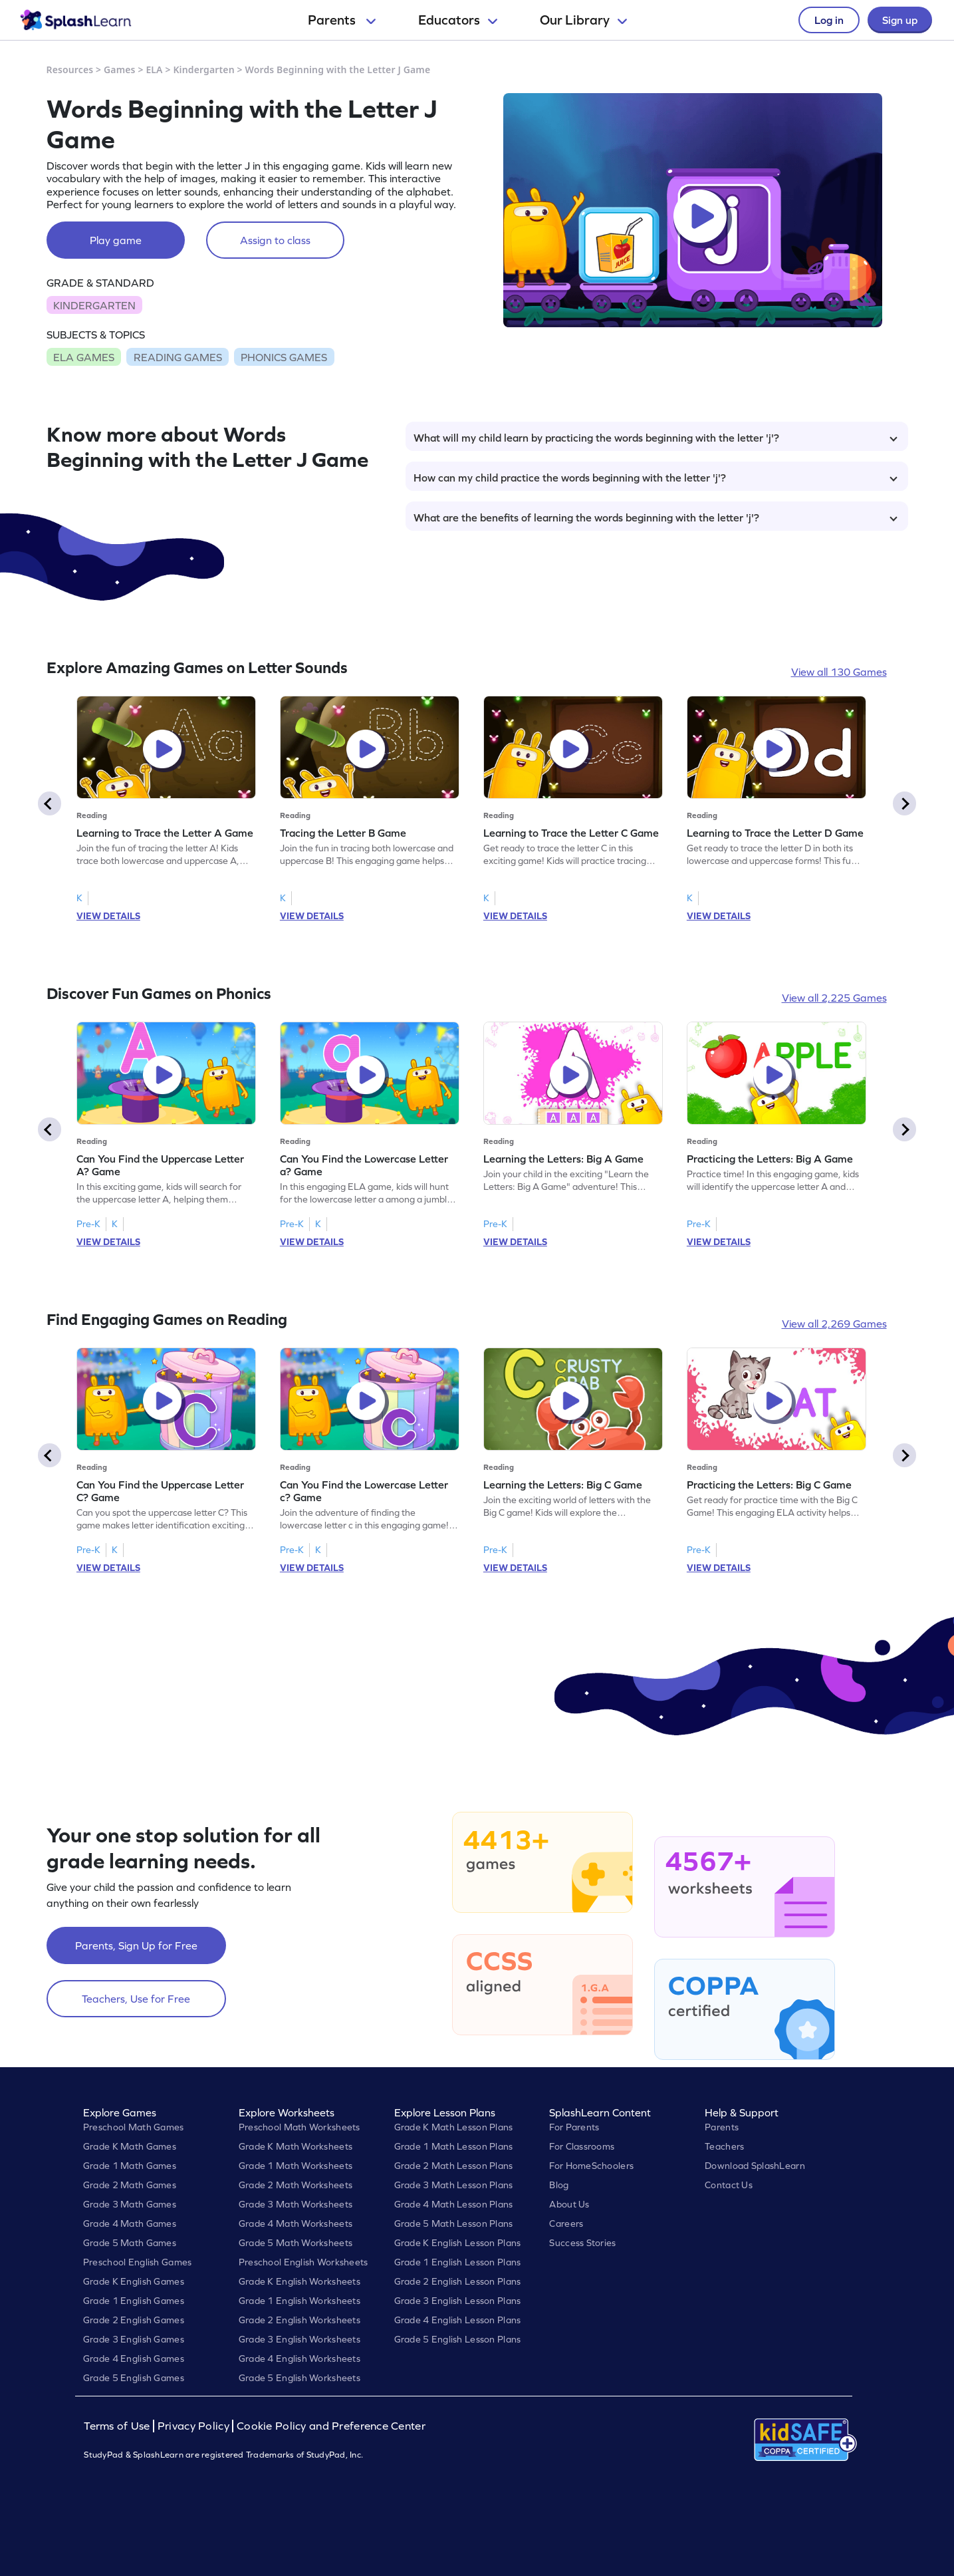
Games (120, 69)
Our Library (583, 20)
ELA (154, 69)
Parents (342, 20)
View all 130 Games (839, 672)
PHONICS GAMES (284, 357)
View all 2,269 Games (834, 1324)
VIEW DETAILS (108, 916)
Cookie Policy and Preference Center (331, 2426)
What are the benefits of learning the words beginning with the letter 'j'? (655, 517)
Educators (457, 20)
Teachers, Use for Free (136, 1999)
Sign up (899, 20)
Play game (116, 240)
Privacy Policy (193, 2426)
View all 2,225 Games (834, 998)
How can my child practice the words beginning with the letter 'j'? (655, 478)
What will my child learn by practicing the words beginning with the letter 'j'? (655, 438)
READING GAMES (178, 357)
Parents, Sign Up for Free (136, 1945)
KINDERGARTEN (94, 305)
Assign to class (275, 240)
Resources (70, 69)
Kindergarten (203, 69)
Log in (829, 20)
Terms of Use (118, 2426)
